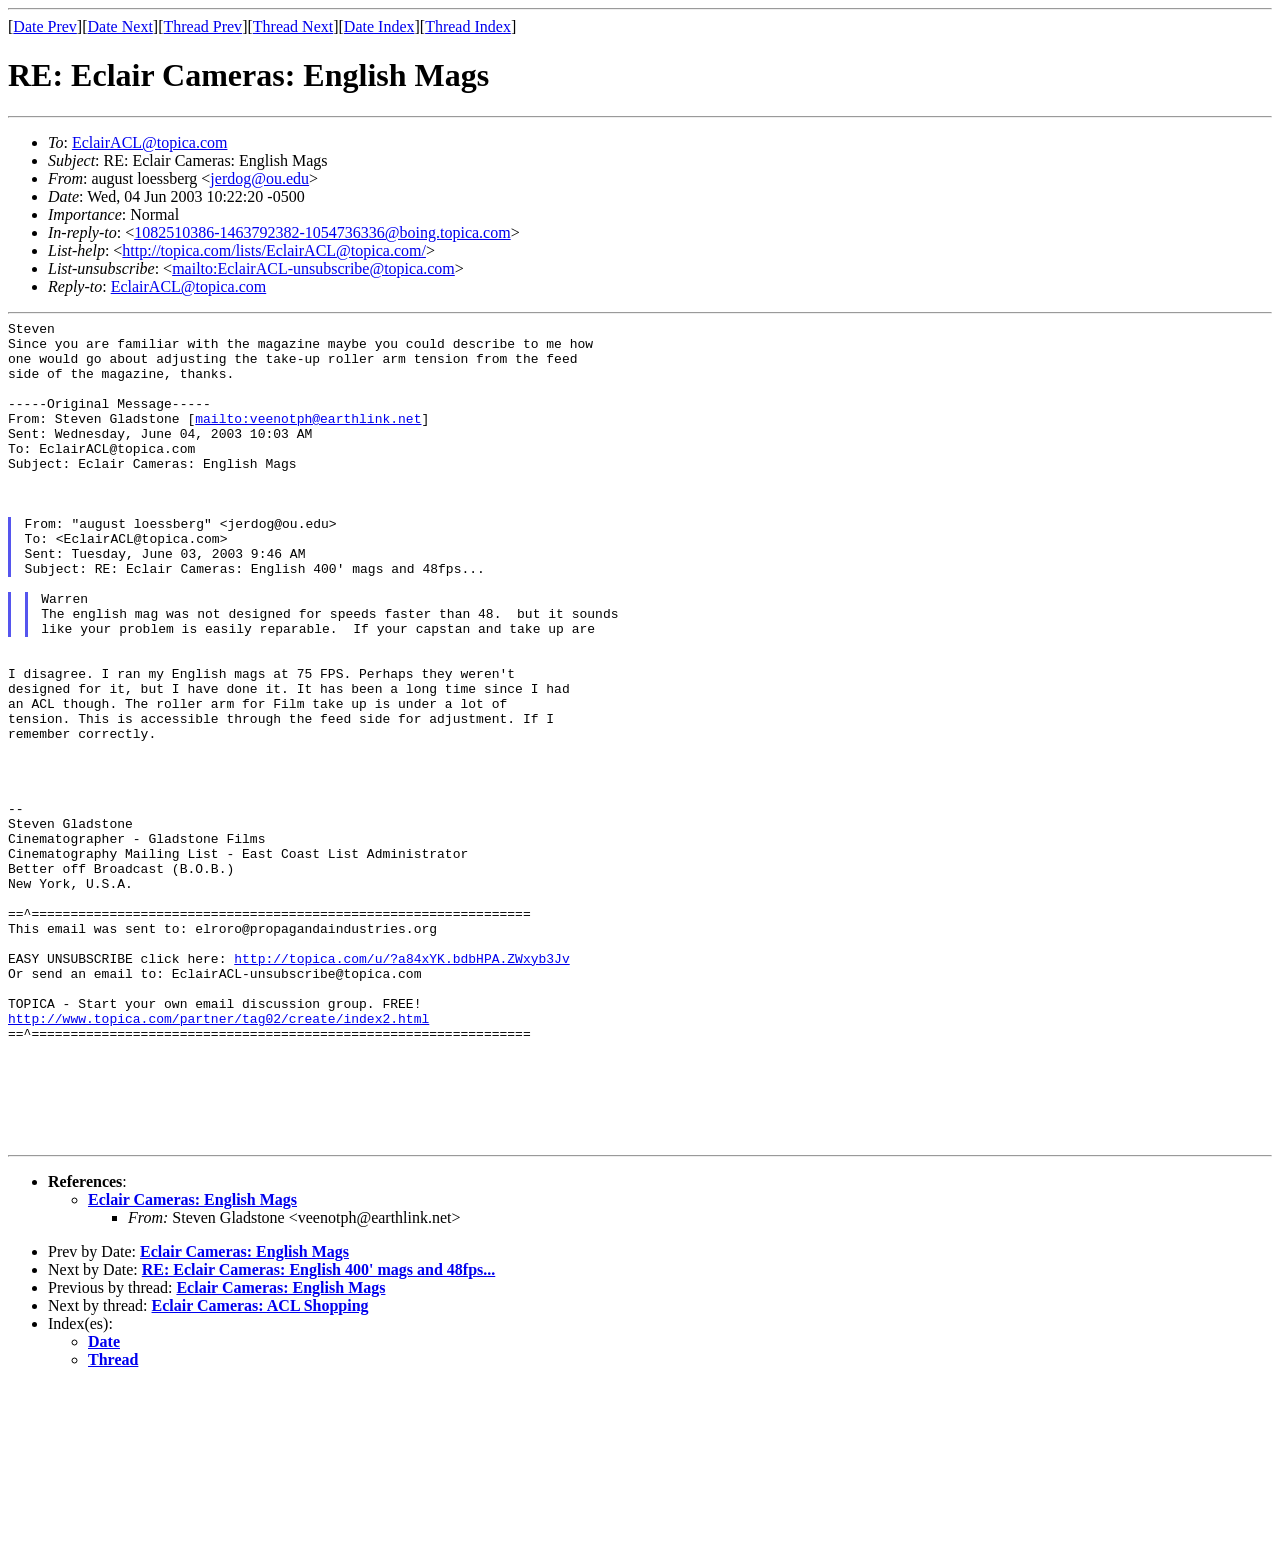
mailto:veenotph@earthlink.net (308, 439)
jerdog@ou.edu (259, 178)
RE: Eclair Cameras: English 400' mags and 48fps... (319, 1434)
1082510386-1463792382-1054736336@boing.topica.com (322, 232)
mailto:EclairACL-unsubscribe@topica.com (313, 268)
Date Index (379, 26)
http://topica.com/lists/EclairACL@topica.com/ (274, 250)
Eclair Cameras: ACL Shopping (260, 1470)
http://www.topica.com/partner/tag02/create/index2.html (218, 1159)
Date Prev (45, 26)
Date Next (120, 26)
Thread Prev (202, 26)
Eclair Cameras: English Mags (192, 1364)
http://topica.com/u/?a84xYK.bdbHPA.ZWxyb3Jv (401, 1087)
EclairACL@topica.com (150, 142)
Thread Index (468, 26)
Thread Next (293, 26)
